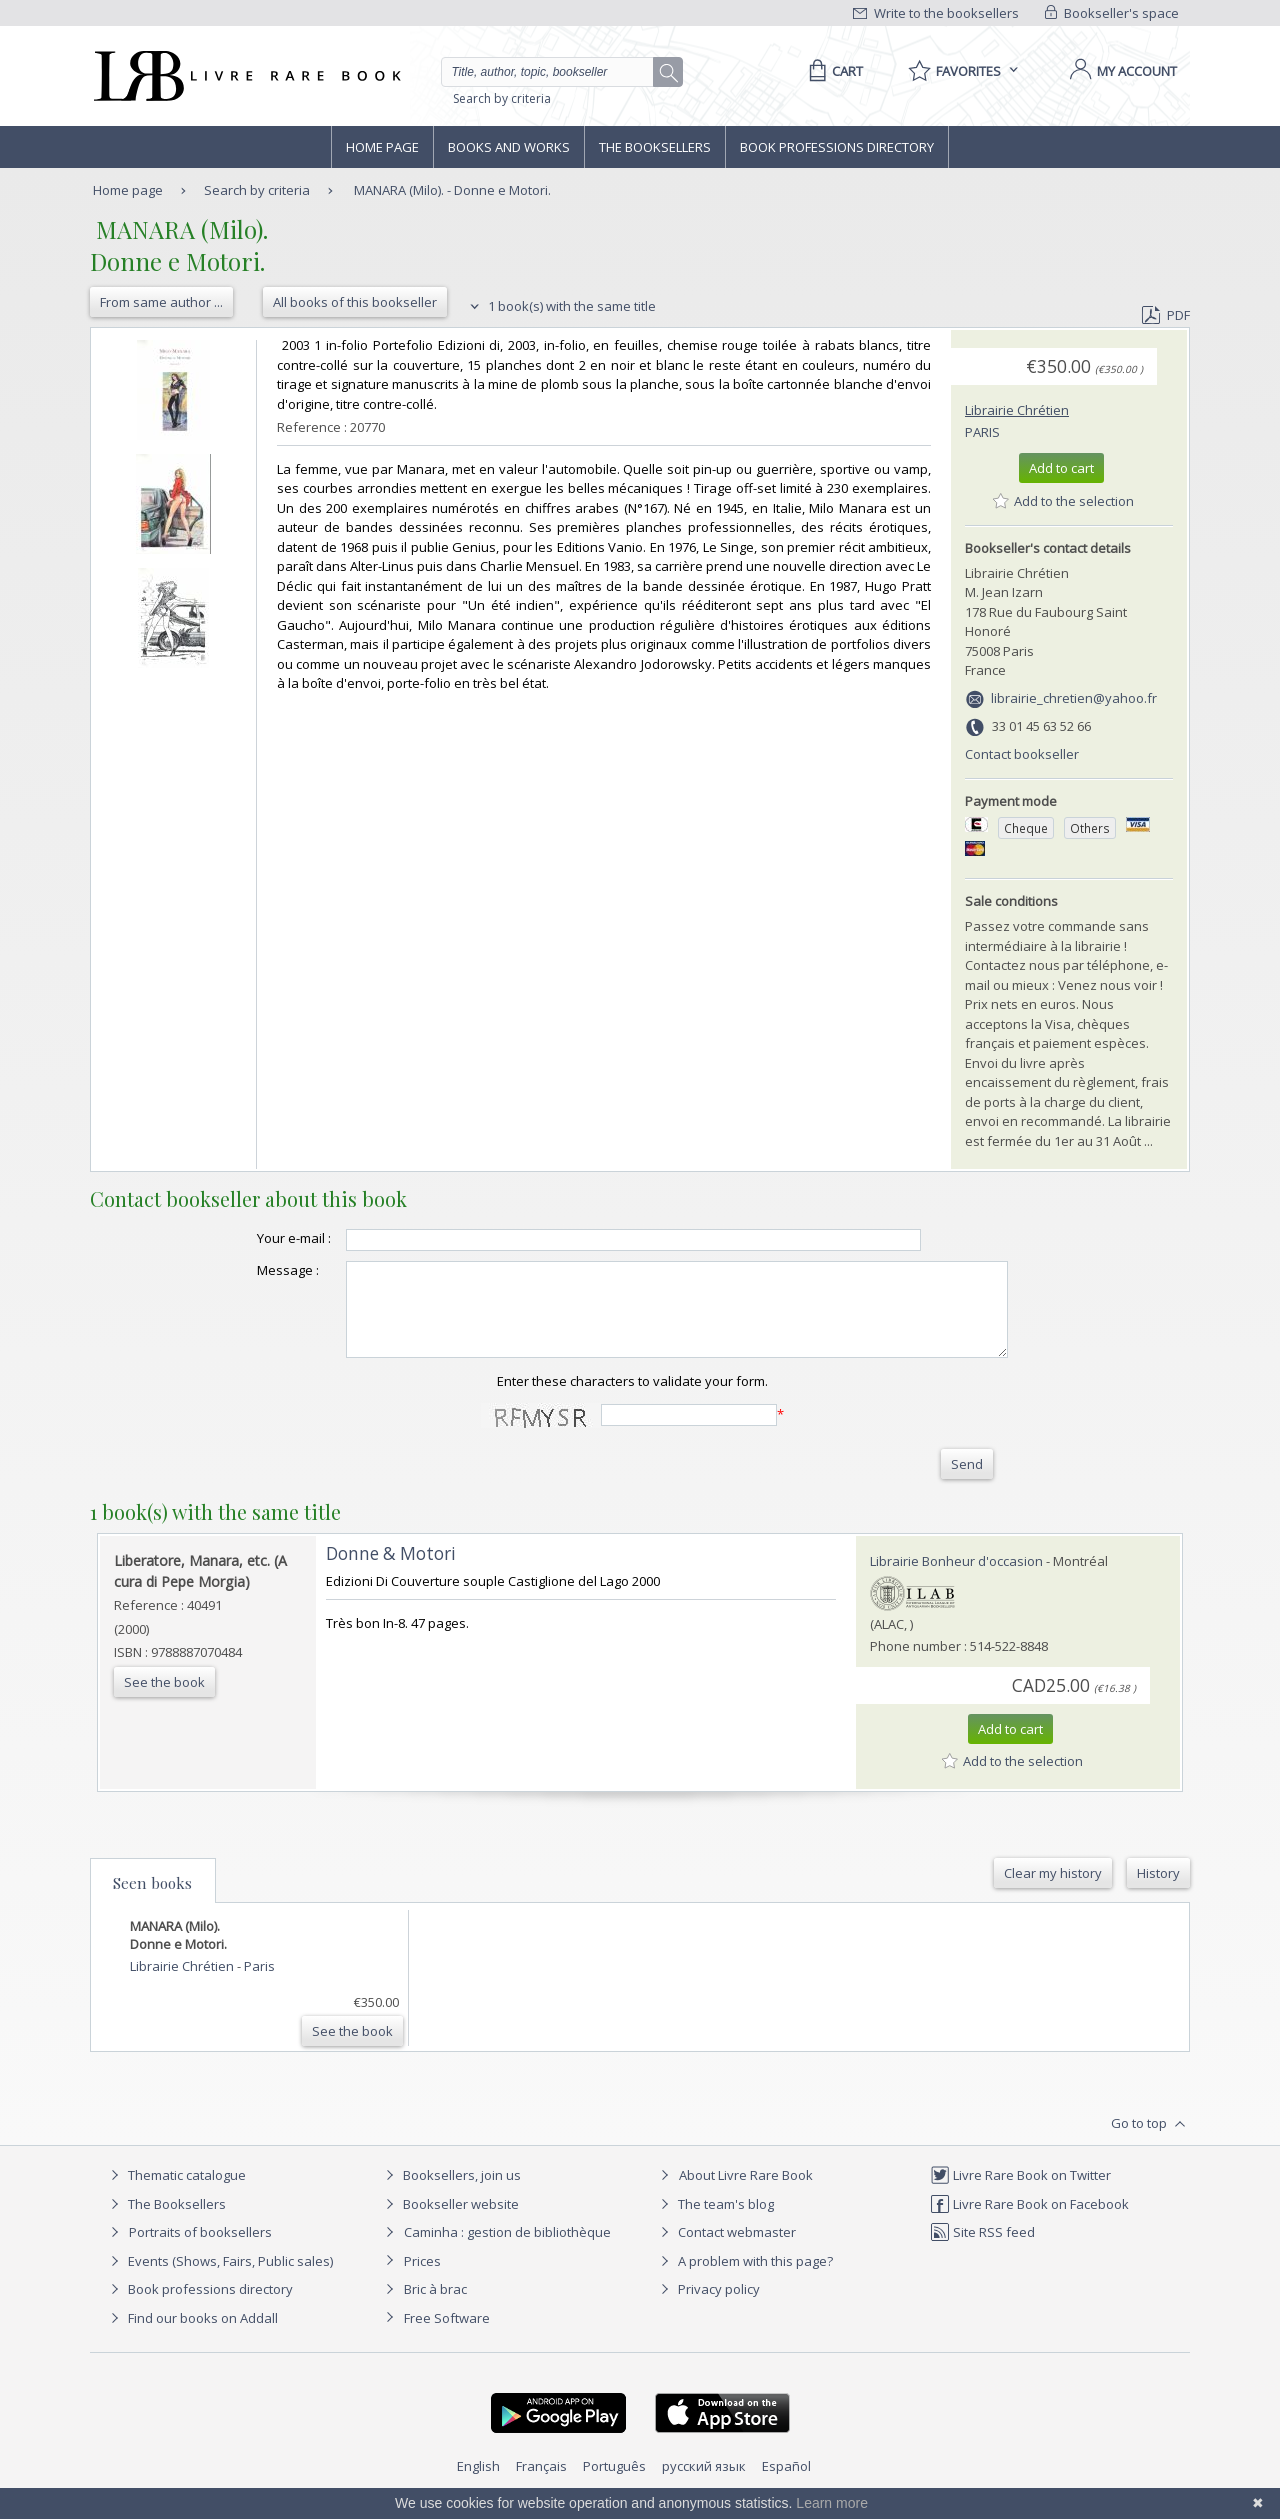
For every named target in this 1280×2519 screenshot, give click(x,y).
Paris (982, 432)
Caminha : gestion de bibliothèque (507, 2250)
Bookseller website (449, 2222)
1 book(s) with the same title (560, 306)
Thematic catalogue (175, 2193)
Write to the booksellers (936, 13)
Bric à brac (435, 2307)
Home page (382, 147)
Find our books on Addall (191, 2336)
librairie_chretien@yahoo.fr (1074, 698)
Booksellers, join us (450, 2193)
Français (541, 2484)
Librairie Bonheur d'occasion (956, 1579)
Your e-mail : (254, 1238)
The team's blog (714, 2222)
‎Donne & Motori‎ (391, 1571)
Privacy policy (707, 2307)
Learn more (832, 2503)
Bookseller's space (1112, 13)
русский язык (704, 2484)
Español (786, 2484)
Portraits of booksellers (200, 2250)
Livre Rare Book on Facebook (1029, 2222)
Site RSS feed (982, 2250)
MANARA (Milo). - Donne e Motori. (452, 190)
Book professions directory (837, 147)
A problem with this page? (744, 2279)
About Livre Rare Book (746, 2193)
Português (614, 2484)
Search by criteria (502, 98)
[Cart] (832, 71)
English (478, 2484)
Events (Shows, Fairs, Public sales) (219, 2279)
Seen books (152, 1901)
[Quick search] (556, 72)
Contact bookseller (1022, 754)
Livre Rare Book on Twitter (1020, 2193)
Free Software (447, 2336)
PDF (1166, 315)
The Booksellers (655, 147)
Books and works (509, 147)
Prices (422, 2279)
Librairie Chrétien (1017, 410)
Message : (248, 1270)
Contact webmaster (725, 2250)
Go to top (1150, 2142)
